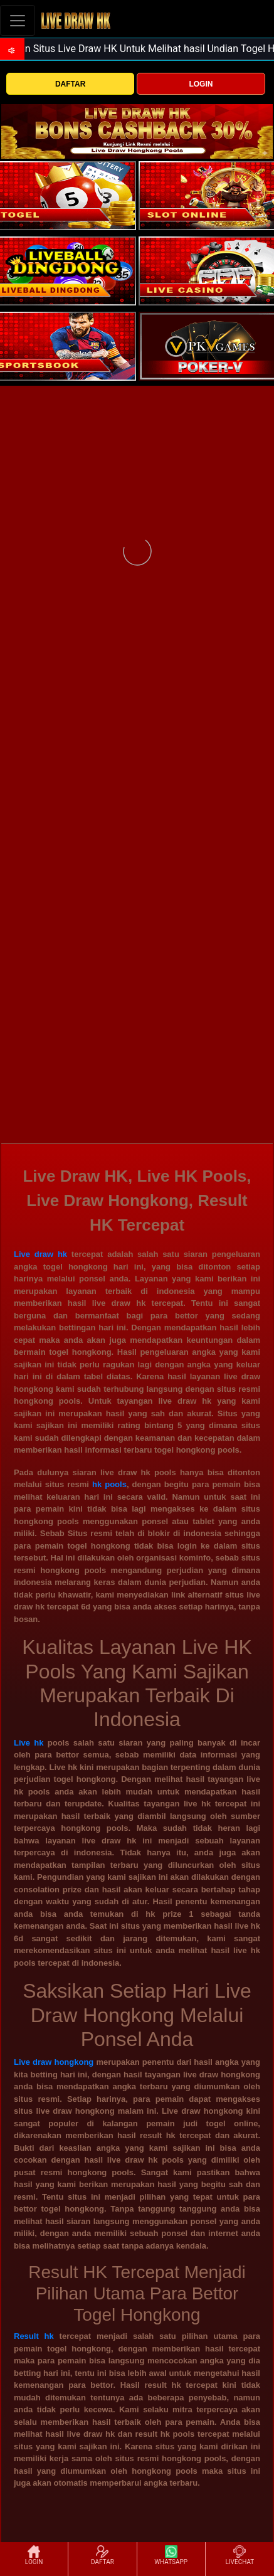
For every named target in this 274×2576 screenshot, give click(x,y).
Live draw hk (40, 1254)
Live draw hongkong (53, 2062)
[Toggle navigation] (17, 20)
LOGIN (201, 84)
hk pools (109, 1484)
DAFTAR (70, 84)
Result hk (34, 2336)
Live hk (28, 1742)
